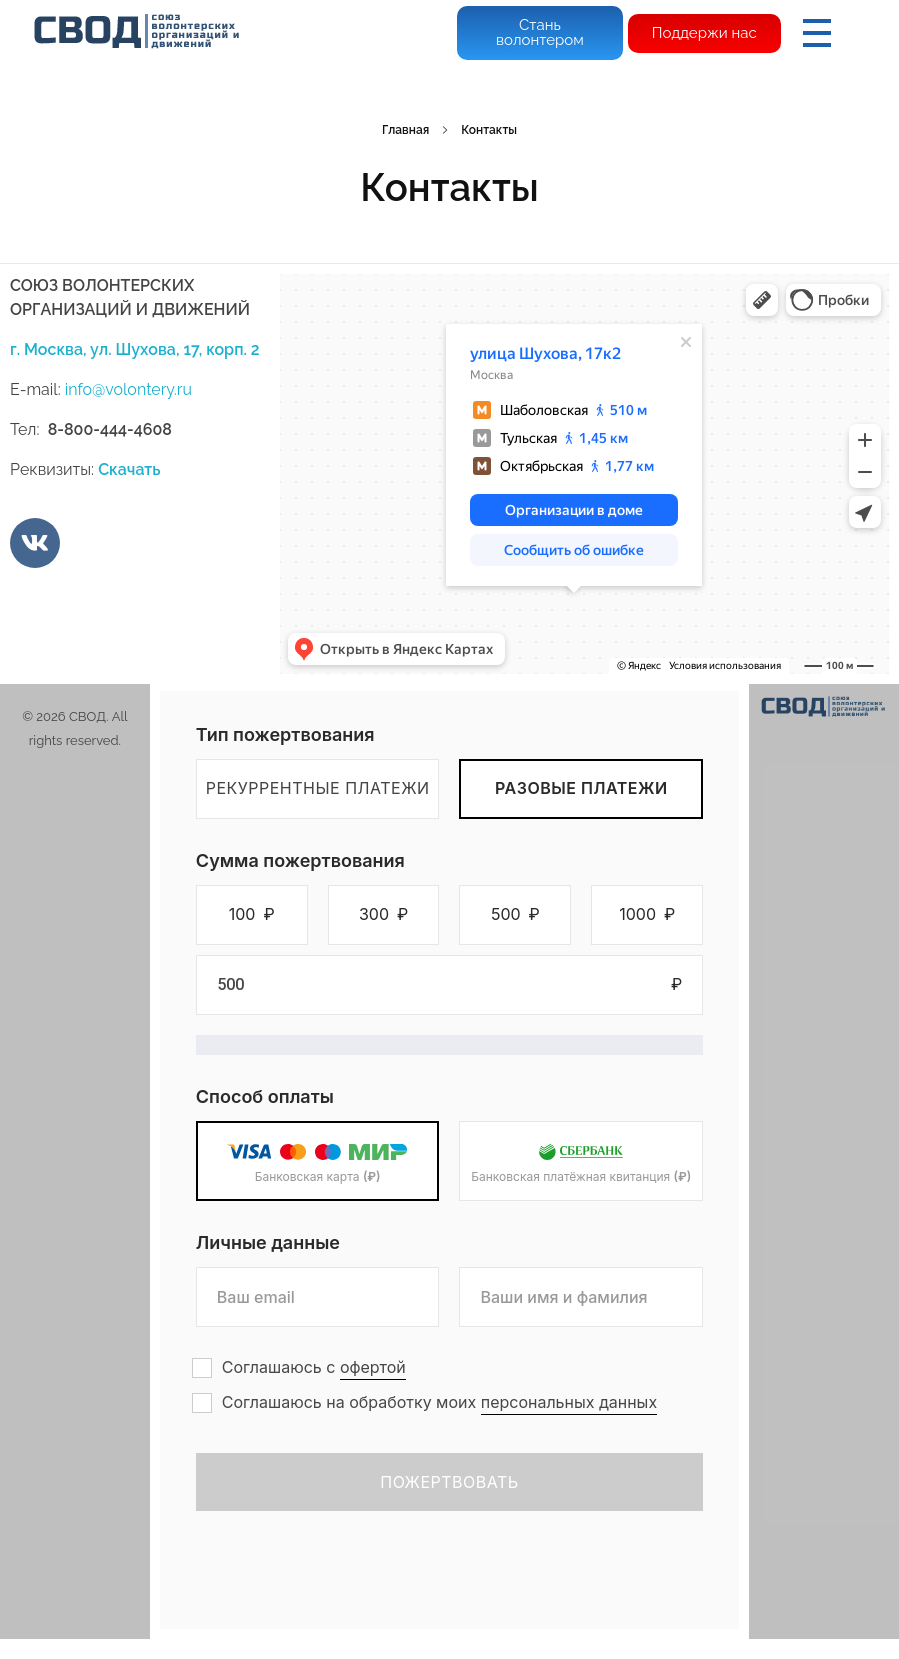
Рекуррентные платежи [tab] (318, 788)
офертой (373, 1367)
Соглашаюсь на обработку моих (439, 1402)
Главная (405, 130)
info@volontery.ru (128, 389)
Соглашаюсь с (314, 1367)
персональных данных (569, 1402)
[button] (252, 915)
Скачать (129, 469)
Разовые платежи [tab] (581, 788)
